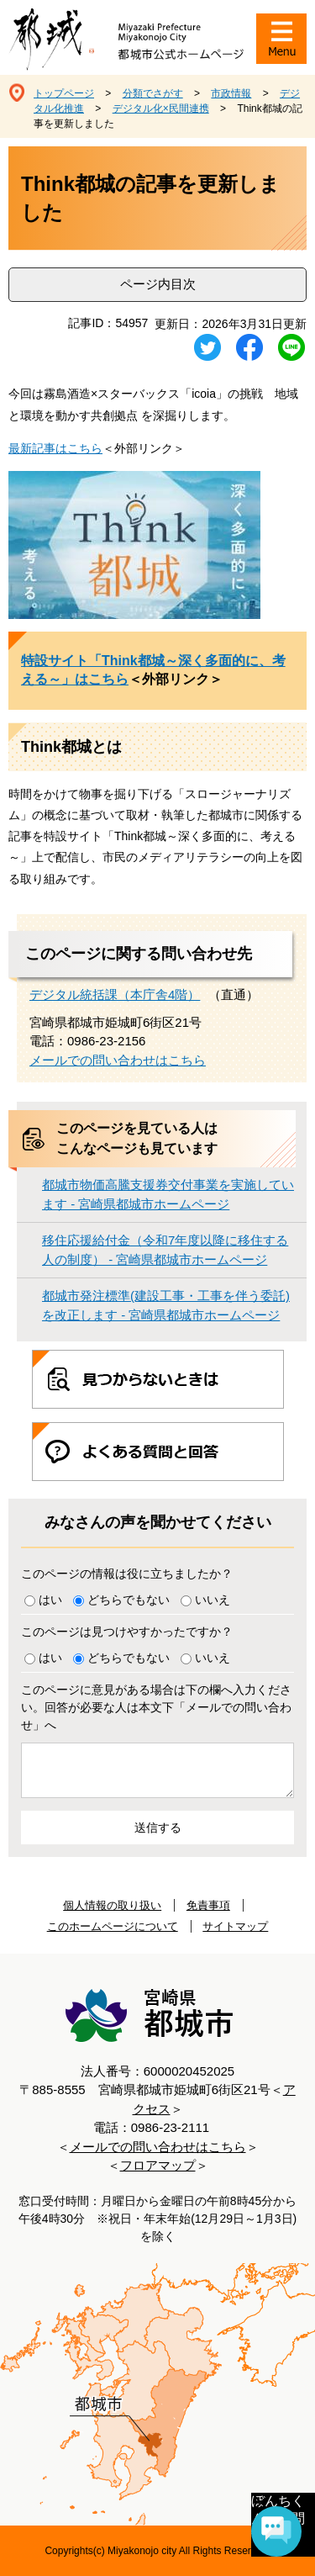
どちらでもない (128, 1599)
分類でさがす (153, 93)
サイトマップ (235, 1926)
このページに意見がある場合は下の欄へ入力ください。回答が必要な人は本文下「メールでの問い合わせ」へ (156, 1707)
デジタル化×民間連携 (161, 108)
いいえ (212, 1599)
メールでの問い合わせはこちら (117, 1060)
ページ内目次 (158, 284)
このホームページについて (112, 1926)
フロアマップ (158, 2165)
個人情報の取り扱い (112, 1905)
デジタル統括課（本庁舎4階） (114, 994)
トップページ (64, 93)
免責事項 (208, 1905)
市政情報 (231, 93)
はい (50, 1599)
